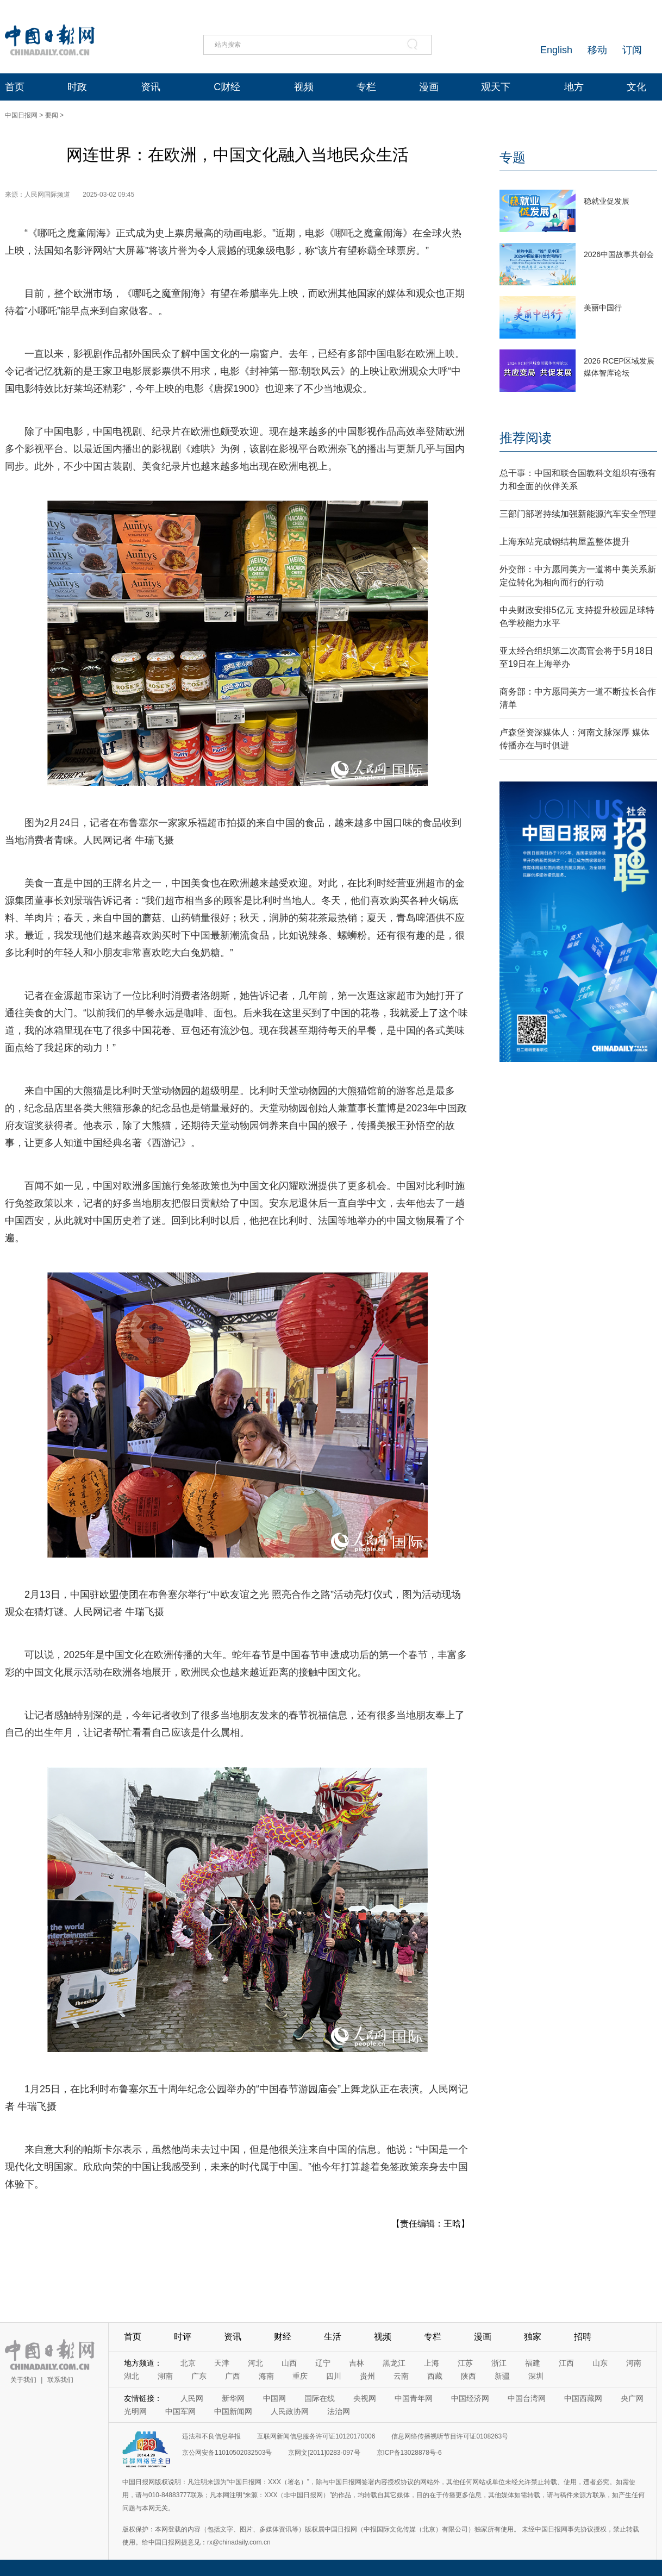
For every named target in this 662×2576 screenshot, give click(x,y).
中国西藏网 (583, 2398)
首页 (14, 87)
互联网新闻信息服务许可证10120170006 (316, 2436)
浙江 (499, 2363)
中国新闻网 (233, 2411)
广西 (232, 2376)
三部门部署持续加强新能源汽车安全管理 (577, 513)
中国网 (274, 2398)
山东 (600, 2363)
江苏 (465, 2363)
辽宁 (322, 2363)
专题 (512, 157)
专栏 (366, 87)
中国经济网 (470, 2398)
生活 (332, 2336)
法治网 (338, 2411)
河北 (255, 2363)
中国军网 (180, 2411)
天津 (221, 2363)
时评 (182, 2336)
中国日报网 (21, 115)
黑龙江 (394, 2363)
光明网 (135, 2411)
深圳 (536, 2376)
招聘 (582, 2336)
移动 (597, 50)
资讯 (150, 87)
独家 (532, 2336)
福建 (532, 2363)
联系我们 (60, 2380)
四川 (333, 2376)
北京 (188, 2363)
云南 (401, 2376)
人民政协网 (290, 2411)
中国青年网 (414, 2398)
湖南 (165, 2376)
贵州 (367, 2376)
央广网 (632, 2398)
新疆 (502, 2376)
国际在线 (319, 2398)
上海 (431, 2363)
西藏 (434, 2376)
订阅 (632, 50)
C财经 (227, 87)
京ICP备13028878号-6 (409, 2452)
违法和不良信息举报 (211, 2436)
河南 (633, 2363)
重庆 (300, 2376)
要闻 (51, 115)
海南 (266, 2376)
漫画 (429, 87)
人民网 (191, 2398)
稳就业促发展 (606, 201)
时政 (77, 87)
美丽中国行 (603, 307)
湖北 (131, 2376)
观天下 (495, 87)
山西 (289, 2363)
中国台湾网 (527, 2398)
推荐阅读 (525, 437)
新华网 (233, 2398)
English (556, 50)
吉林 (356, 2363)
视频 (304, 87)
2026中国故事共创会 (619, 254)
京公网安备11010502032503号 (227, 2452)
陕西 (468, 2376)
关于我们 (23, 2380)
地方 (574, 87)
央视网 (364, 2398)
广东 (199, 2376)
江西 (566, 2363)
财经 (282, 2336)
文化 (636, 87)
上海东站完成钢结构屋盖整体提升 (564, 541)
